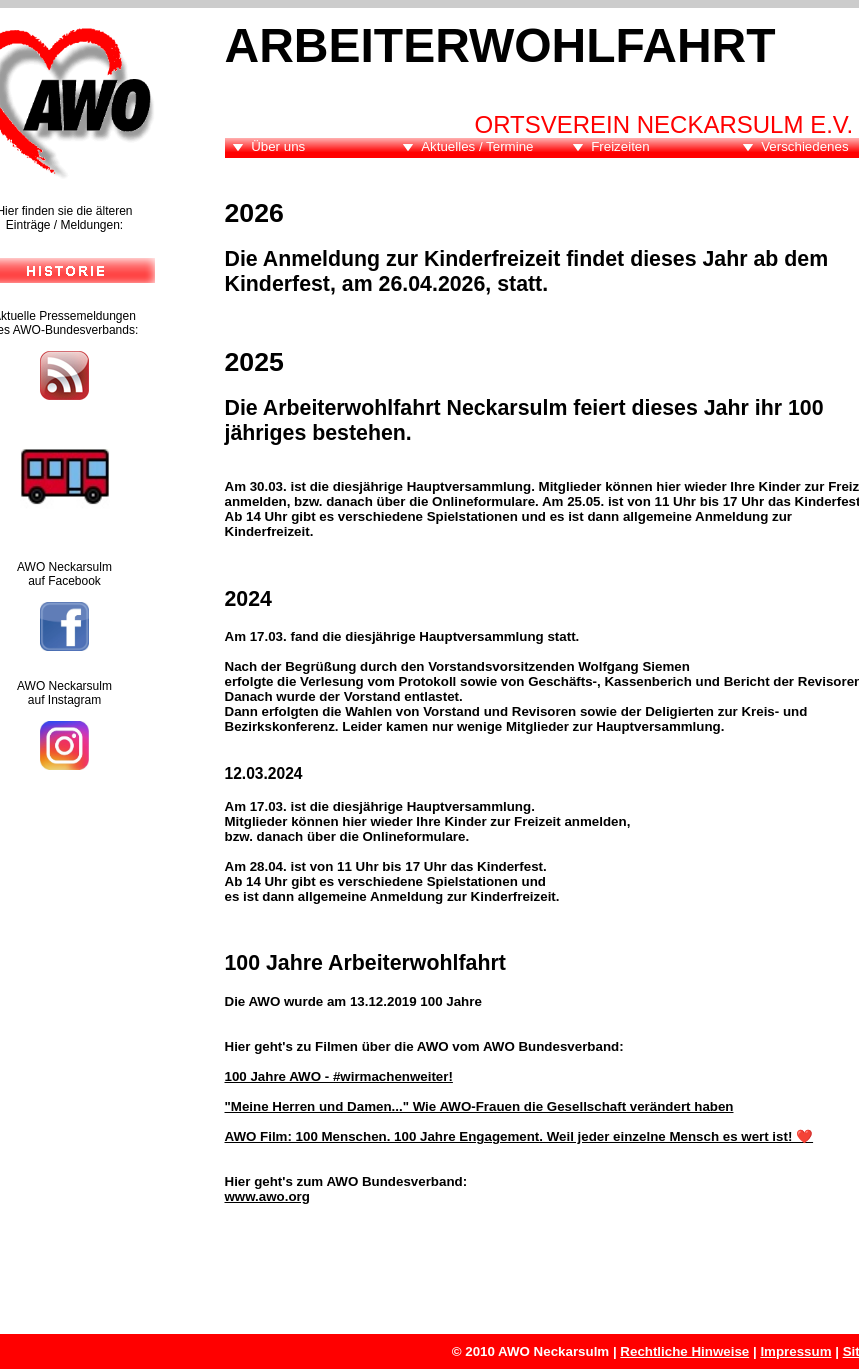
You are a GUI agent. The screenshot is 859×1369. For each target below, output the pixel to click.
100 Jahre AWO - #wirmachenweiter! (339, 1076)
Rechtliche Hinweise (684, 1351)
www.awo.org (267, 1196)
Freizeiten (620, 146)
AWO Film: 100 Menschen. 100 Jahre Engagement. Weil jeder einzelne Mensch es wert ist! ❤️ (519, 1136)
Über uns (278, 146)
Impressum (795, 1351)
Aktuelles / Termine (477, 146)
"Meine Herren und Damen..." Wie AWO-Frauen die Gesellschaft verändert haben (479, 1106)
